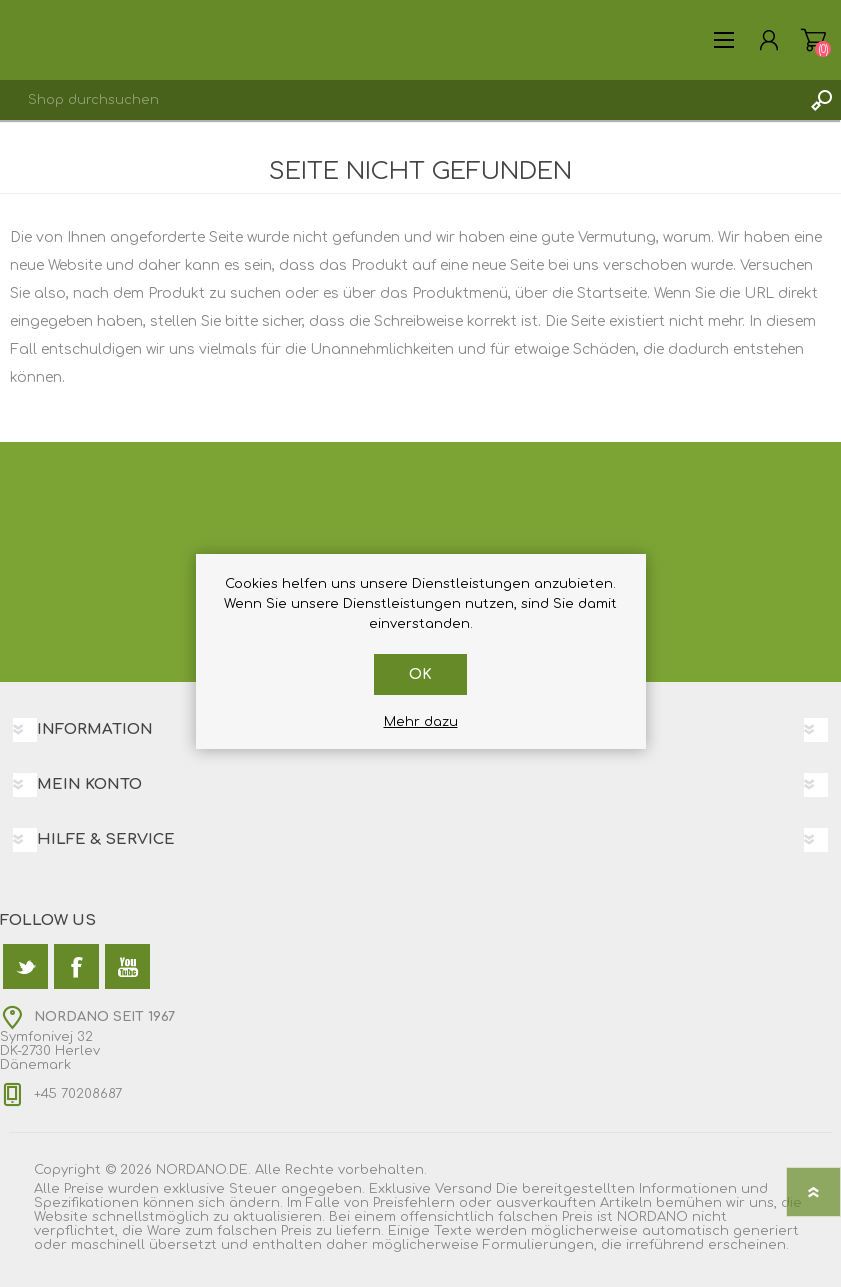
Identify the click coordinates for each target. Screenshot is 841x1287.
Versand (463, 1189)
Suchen (821, 100)
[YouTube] (127, 966)
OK (420, 674)
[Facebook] (76, 966)
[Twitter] (25, 966)
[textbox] (400, 100)
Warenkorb (813, 40)
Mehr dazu (421, 722)
